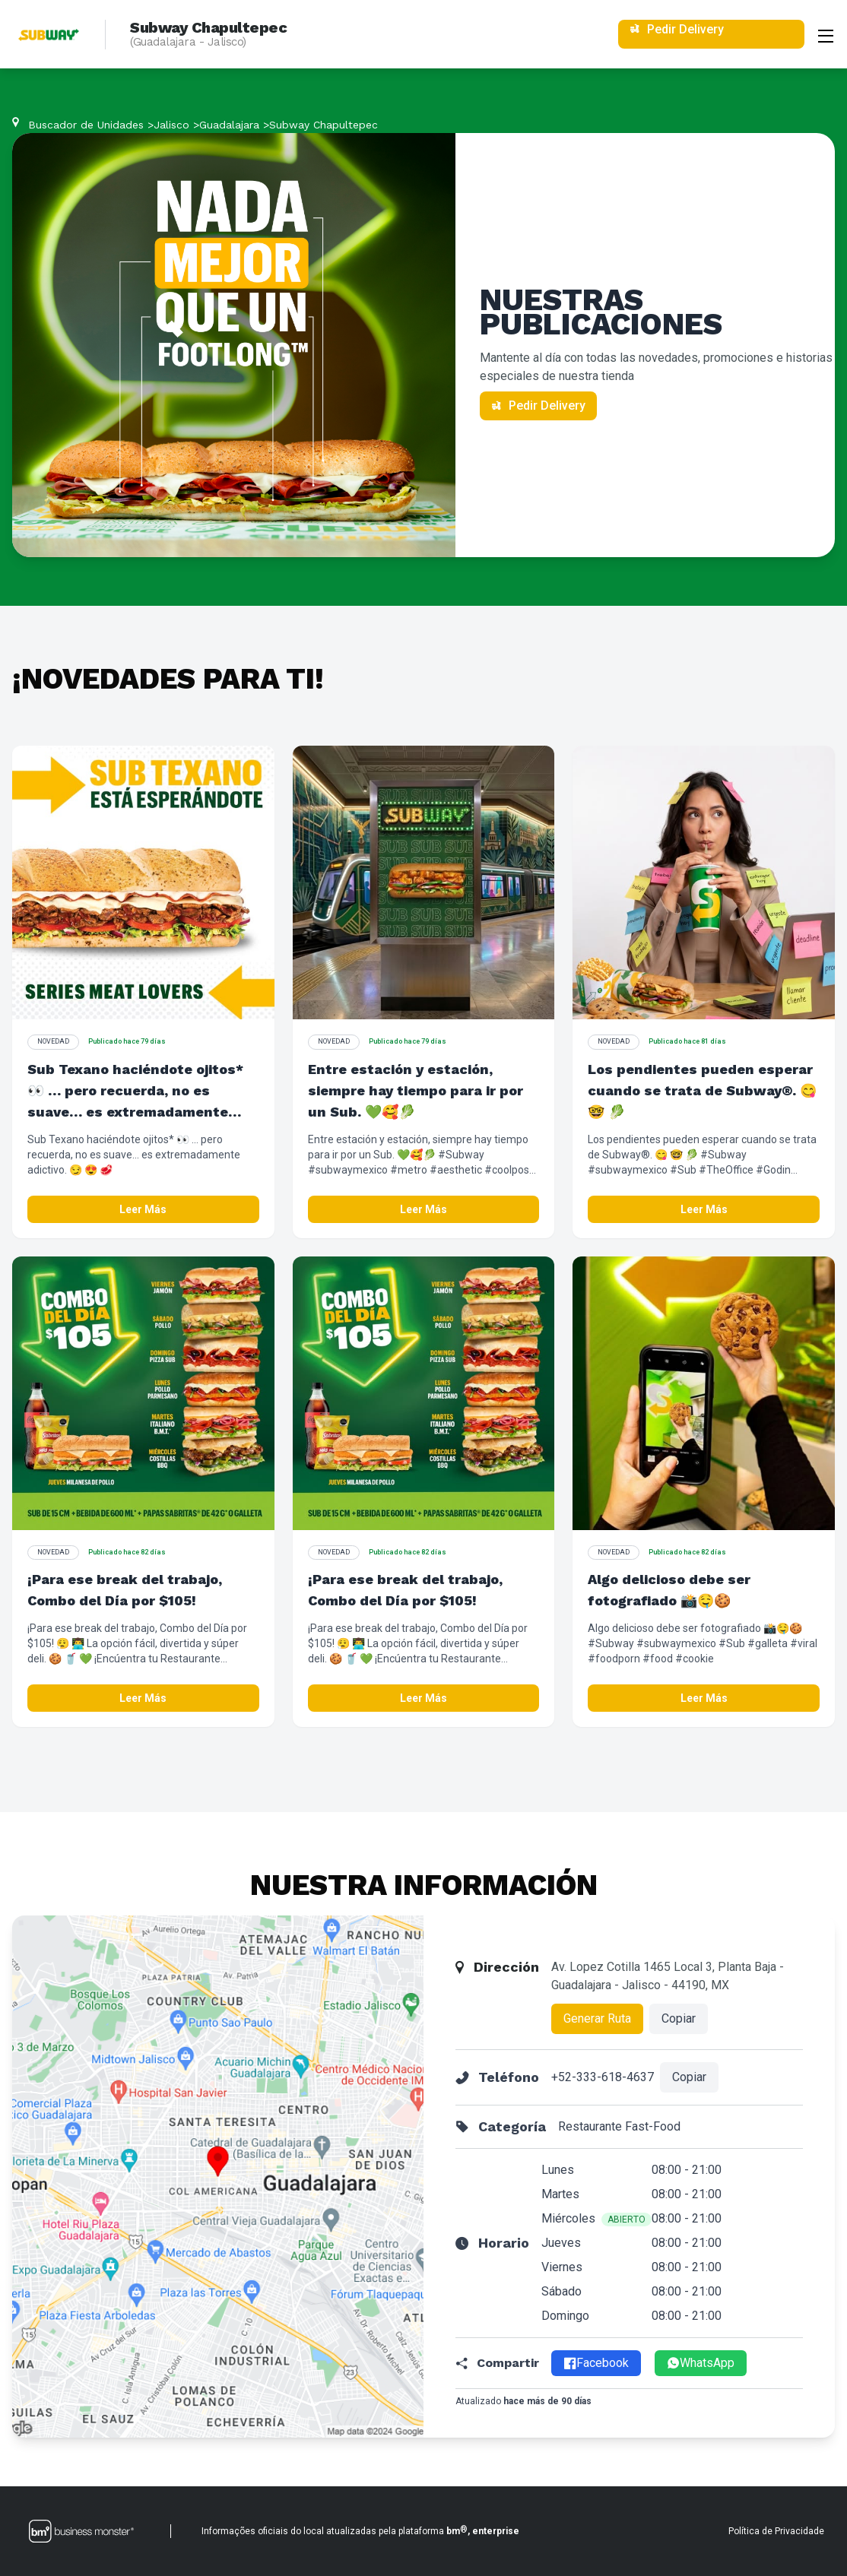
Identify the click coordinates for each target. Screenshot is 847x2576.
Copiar (678, 2018)
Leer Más (143, 1209)
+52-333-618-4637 (602, 2077)
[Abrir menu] (826, 34)
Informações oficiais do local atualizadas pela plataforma (360, 2530)
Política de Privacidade (776, 2531)
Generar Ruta (597, 2018)
